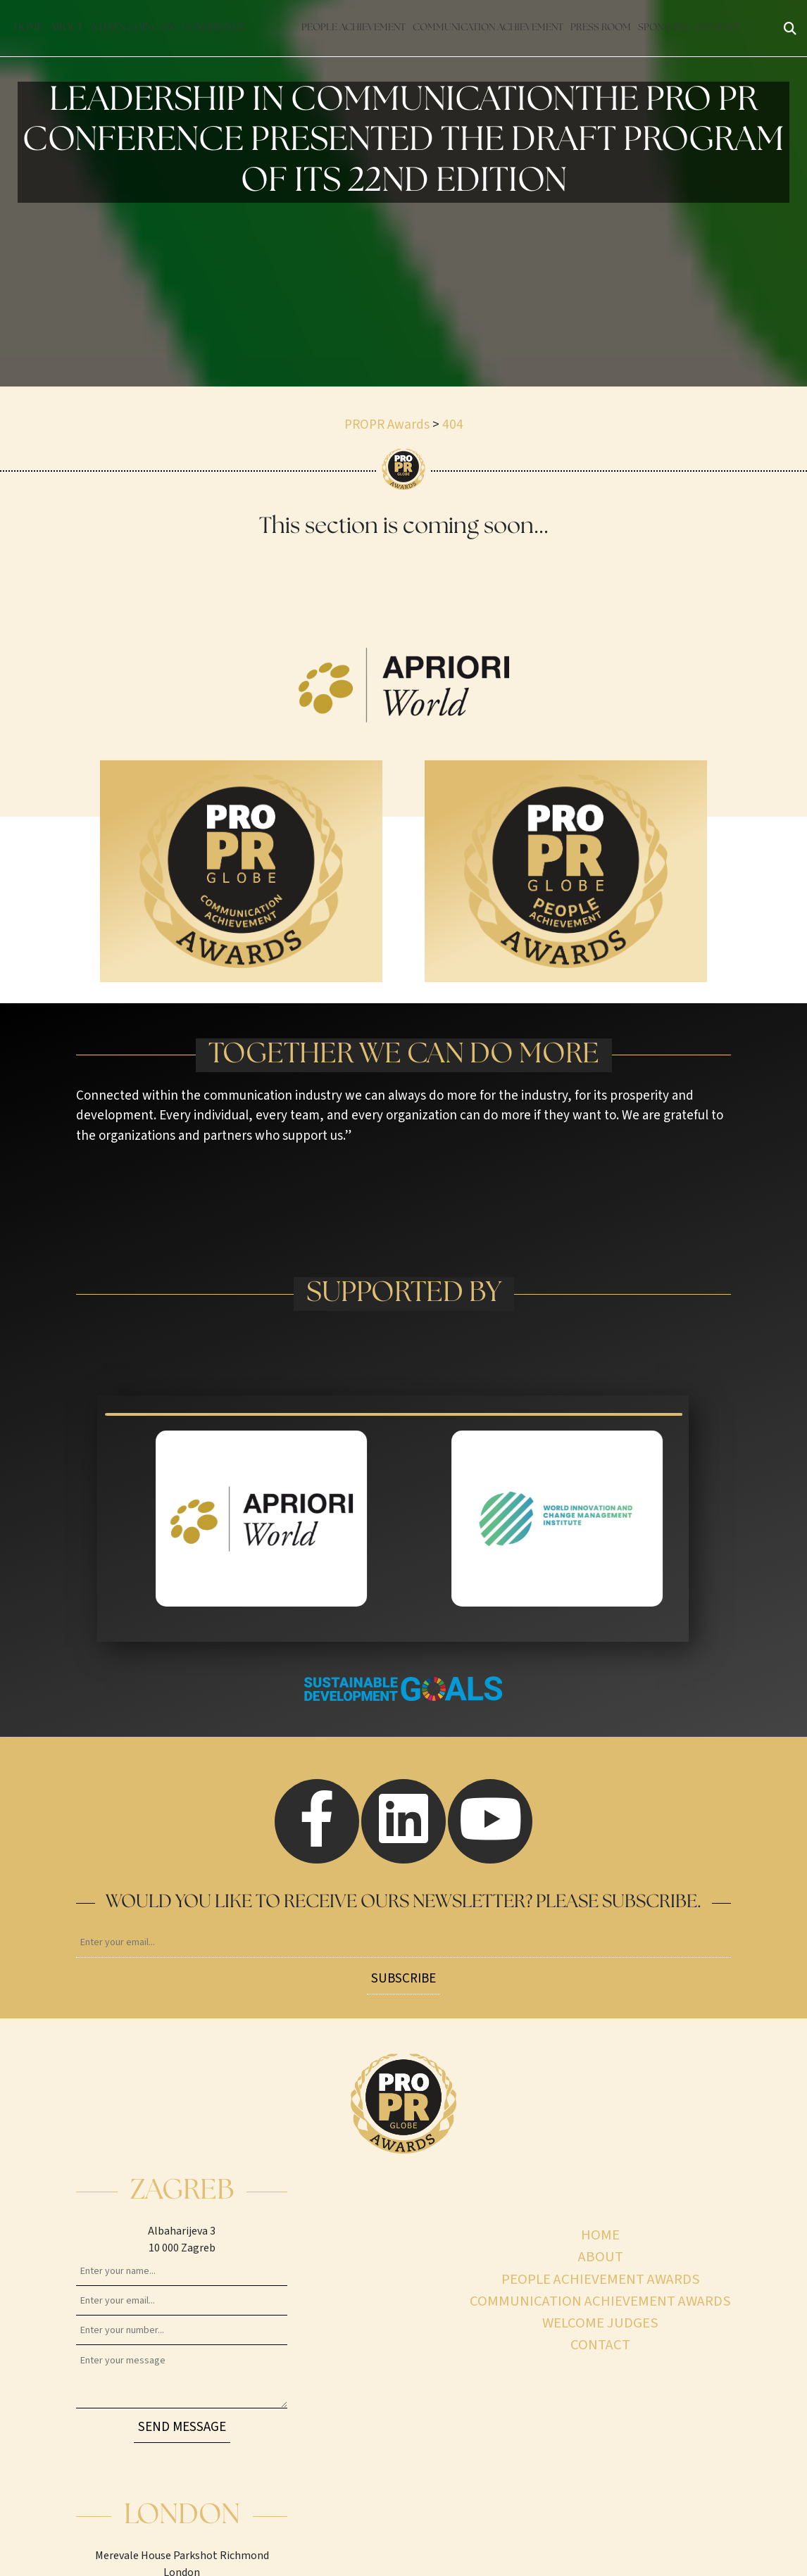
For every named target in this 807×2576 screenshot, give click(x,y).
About (66, 28)
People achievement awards (600, 2279)
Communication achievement (488, 28)
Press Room (600, 28)
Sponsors (663, 28)
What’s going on (132, 28)
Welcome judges (600, 2323)
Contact (718, 28)
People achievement (353, 28)
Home (28, 28)
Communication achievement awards (600, 2301)
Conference (213, 28)
